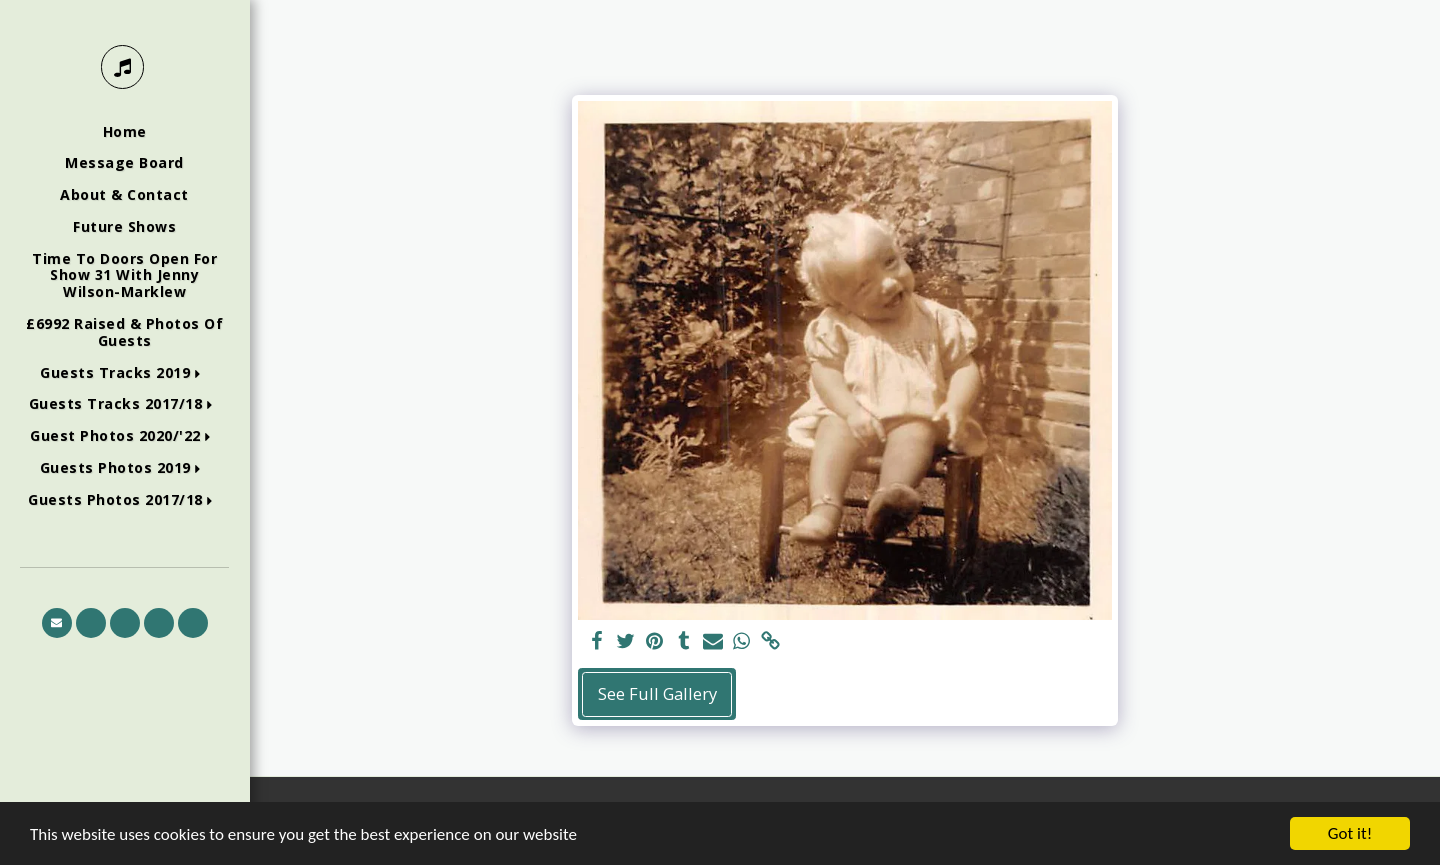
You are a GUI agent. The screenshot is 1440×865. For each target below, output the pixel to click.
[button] (124, 373)
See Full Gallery (657, 693)
